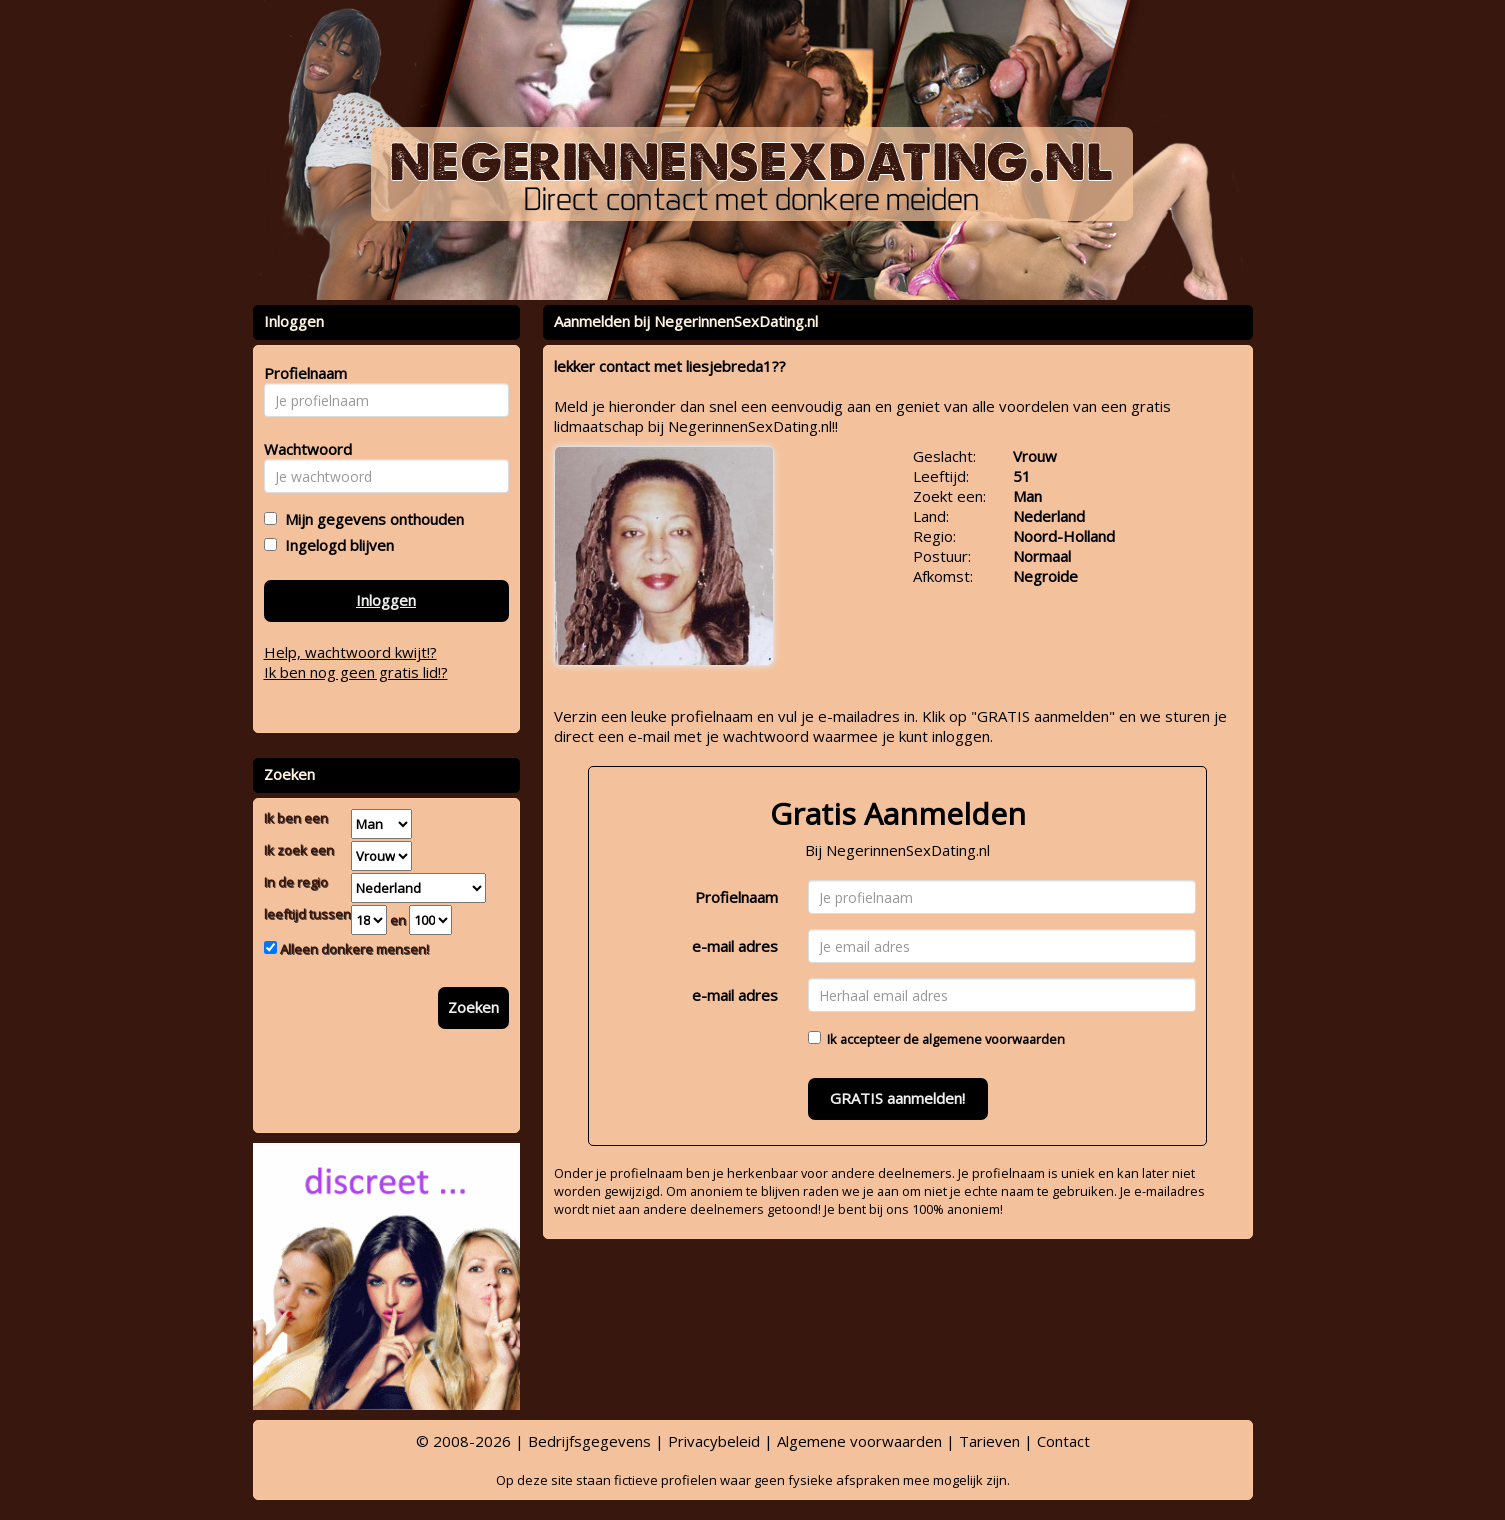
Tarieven (989, 1441)
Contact (1063, 1441)
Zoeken (473, 1007)
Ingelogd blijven (335, 545)
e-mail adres (735, 946)
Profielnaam (736, 897)
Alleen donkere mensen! (353, 949)
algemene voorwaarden (993, 1039)
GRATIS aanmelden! (897, 1098)
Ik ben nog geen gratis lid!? (356, 672)
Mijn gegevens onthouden (370, 519)
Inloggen (386, 600)
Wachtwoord (302, 449)
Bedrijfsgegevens (589, 1441)
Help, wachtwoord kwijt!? (350, 652)
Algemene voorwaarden (859, 1441)
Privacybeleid (714, 1441)
